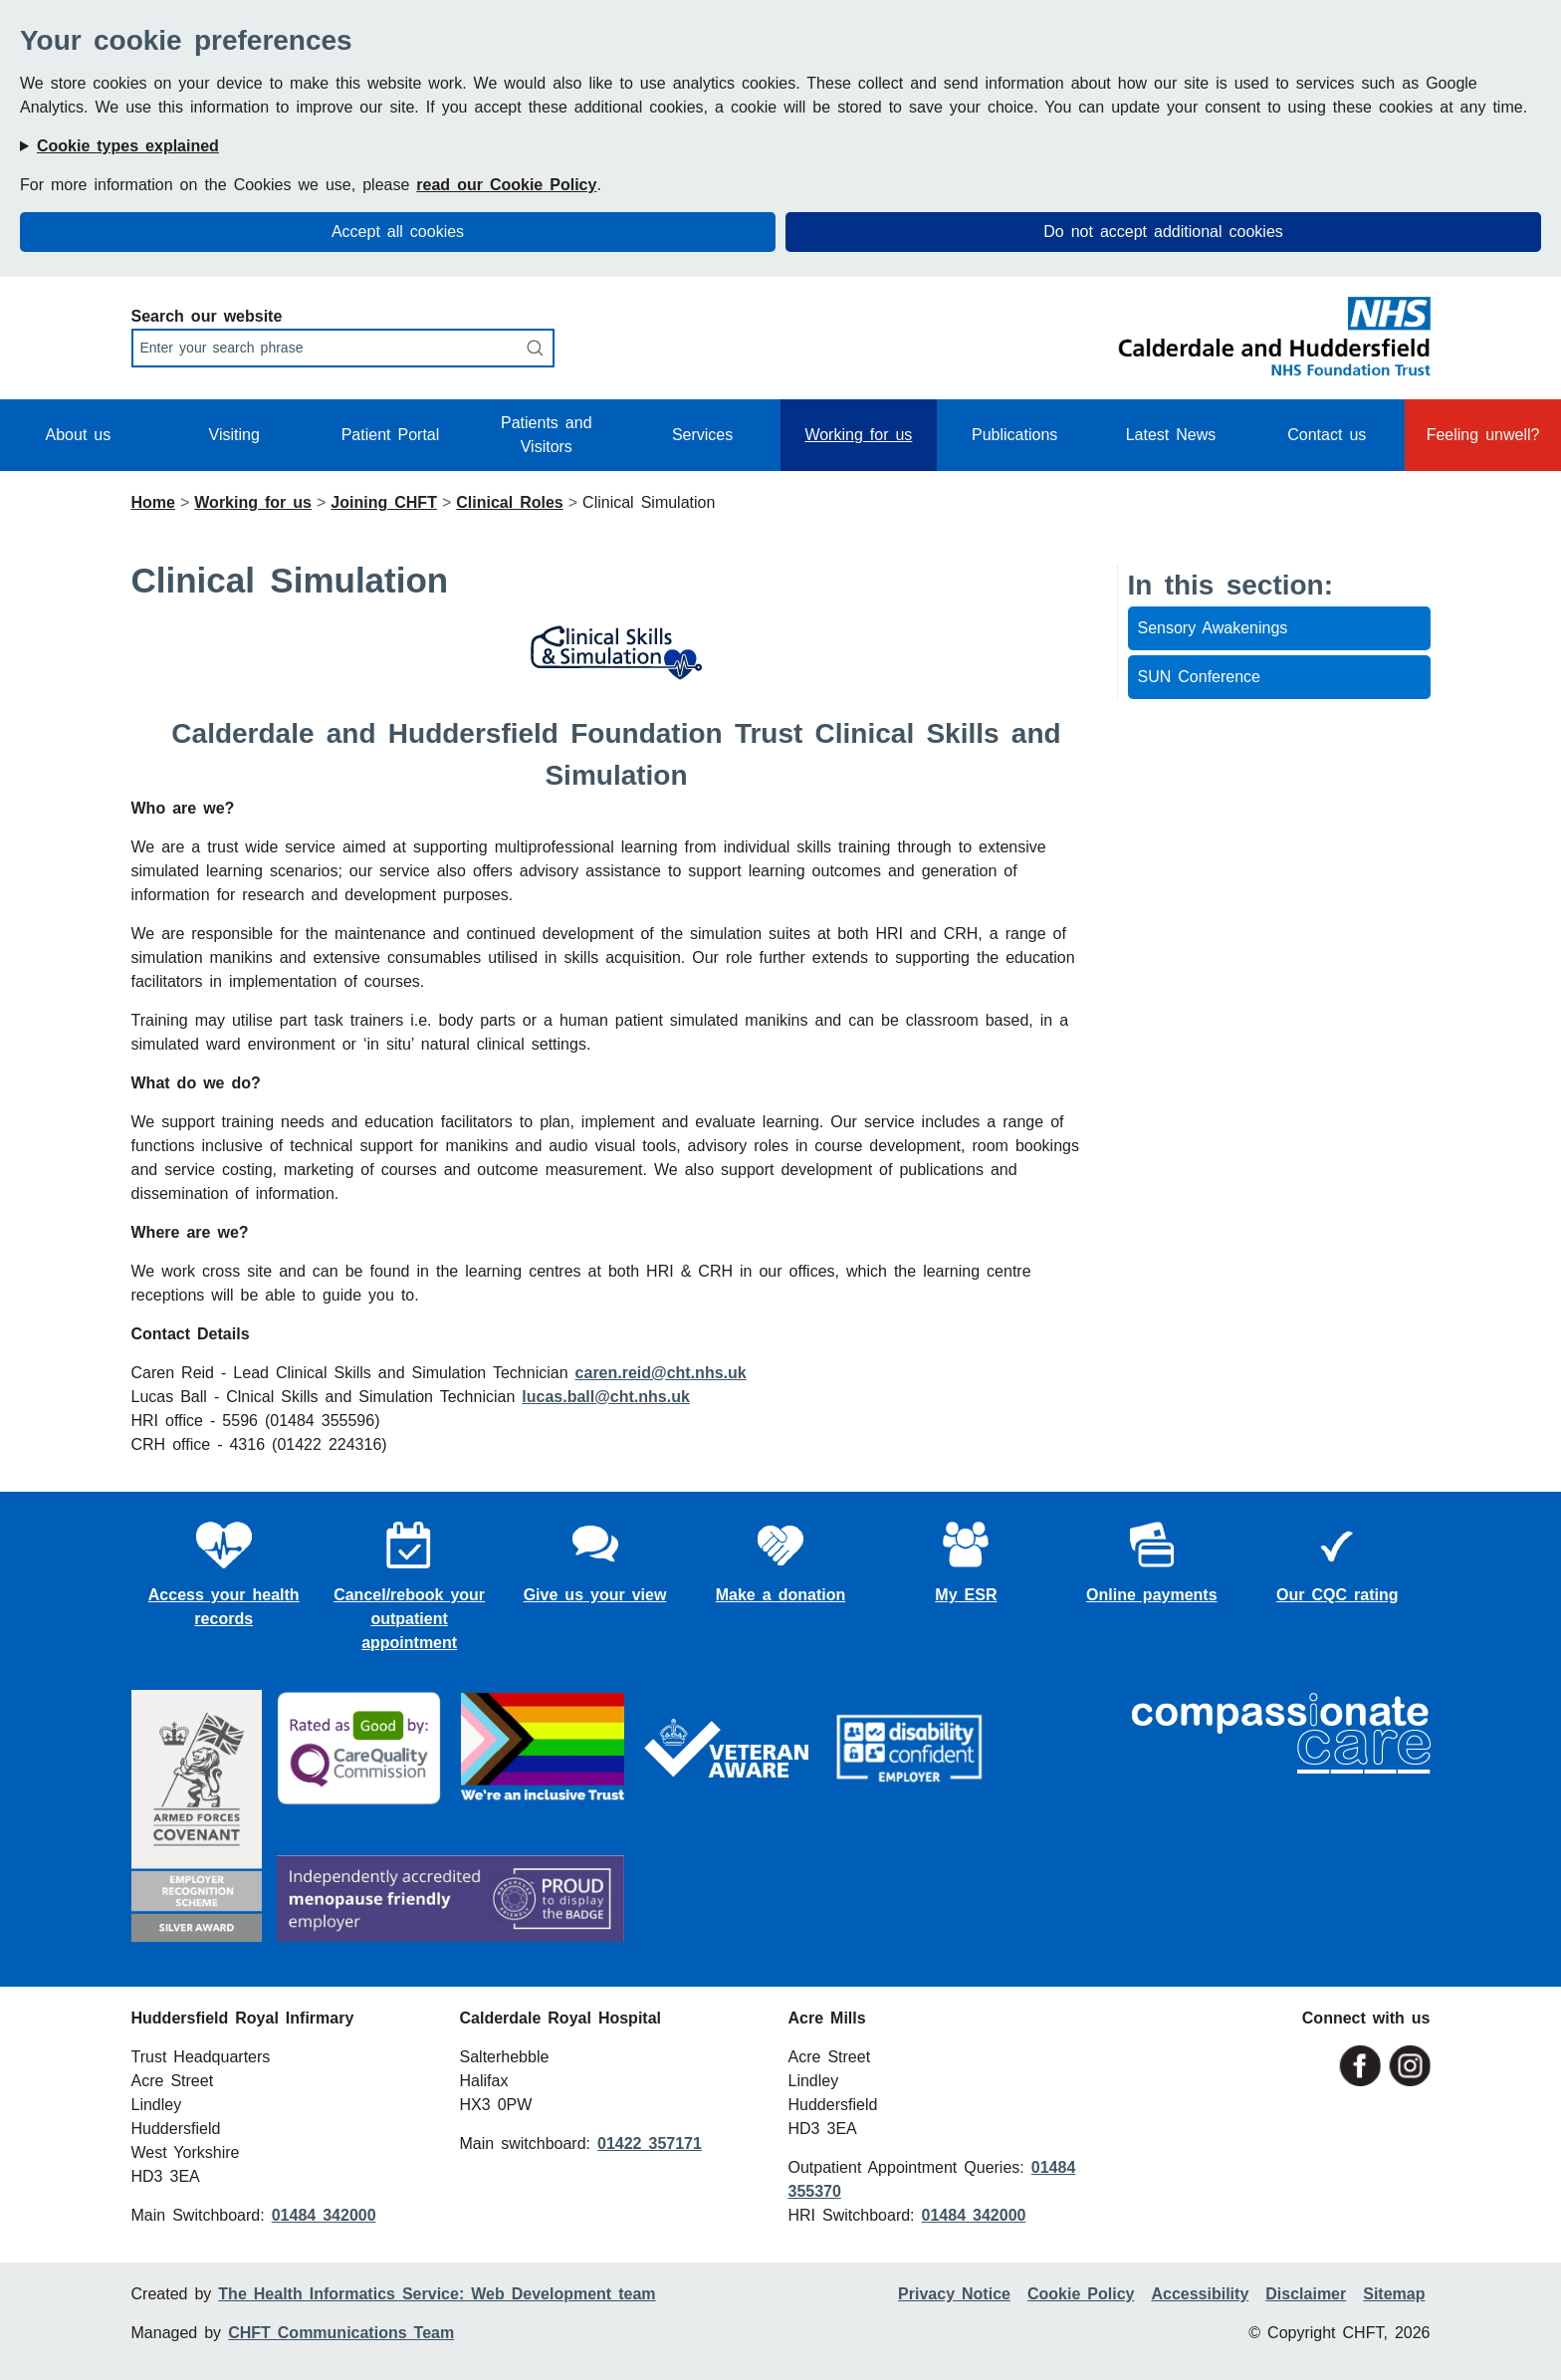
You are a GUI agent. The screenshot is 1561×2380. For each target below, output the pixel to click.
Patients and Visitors (546, 434)
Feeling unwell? (1483, 434)
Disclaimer (1305, 2293)
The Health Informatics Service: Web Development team (436, 2293)
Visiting (234, 434)
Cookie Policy (1080, 2293)
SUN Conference (1199, 676)
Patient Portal (390, 434)
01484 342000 (324, 2215)
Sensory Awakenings (1213, 627)
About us (79, 434)
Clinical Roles (509, 502)
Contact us (1326, 434)
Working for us (858, 434)
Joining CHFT (384, 502)
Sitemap (1394, 2293)
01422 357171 (649, 2143)
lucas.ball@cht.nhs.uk (606, 1396)
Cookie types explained (128, 145)
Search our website (207, 316)
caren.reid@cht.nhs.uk (661, 1372)
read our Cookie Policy (506, 184)
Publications (1014, 434)
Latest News (1171, 434)
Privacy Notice (954, 2293)
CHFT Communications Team (341, 2332)
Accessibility (1199, 2293)
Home (153, 502)
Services (702, 434)
